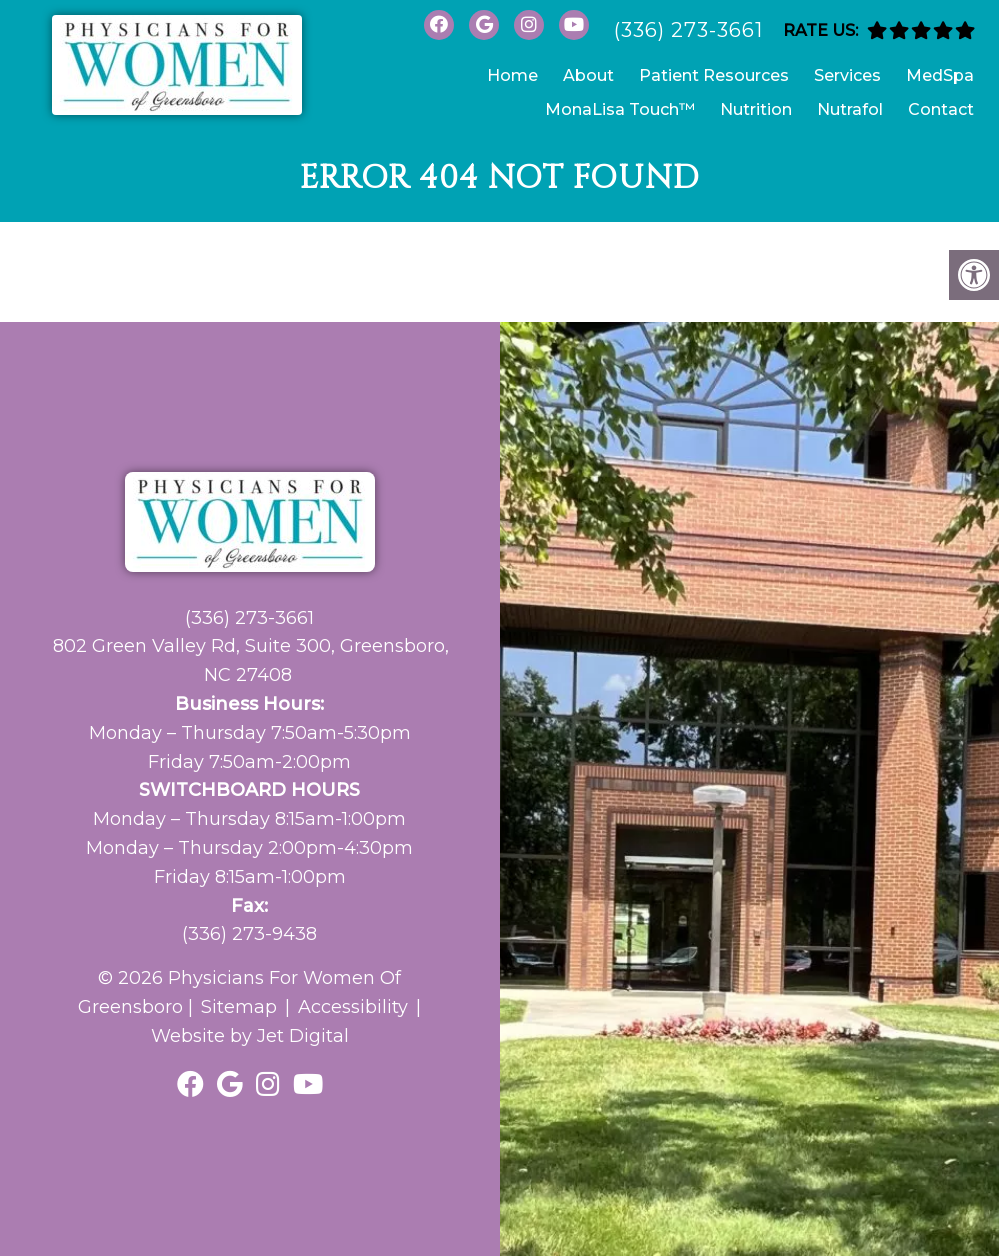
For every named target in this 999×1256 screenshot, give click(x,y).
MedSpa (940, 75)
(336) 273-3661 (688, 30)
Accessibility (353, 1007)
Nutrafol (850, 109)
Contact (941, 109)
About (588, 75)
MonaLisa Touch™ (620, 109)
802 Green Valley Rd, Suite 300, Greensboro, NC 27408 (251, 660)
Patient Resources (714, 75)
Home (512, 75)
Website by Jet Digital (250, 1036)
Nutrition (756, 109)
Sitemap (239, 1007)
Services (847, 75)
